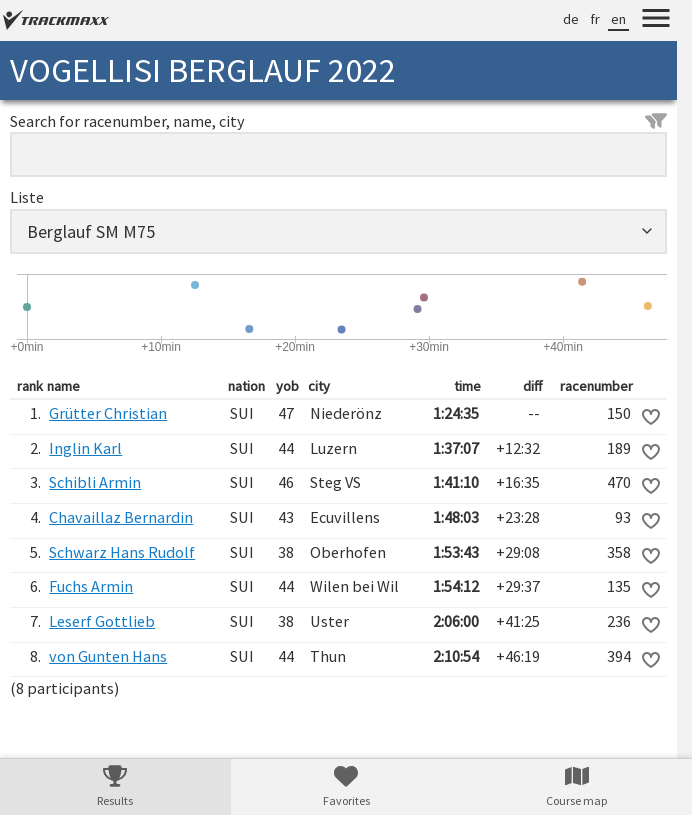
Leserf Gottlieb (102, 621)
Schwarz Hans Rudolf (122, 552)
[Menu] (656, 21)
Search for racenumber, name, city (338, 121)
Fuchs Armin (91, 586)
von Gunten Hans (108, 656)
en (618, 19)
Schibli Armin (95, 482)
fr (595, 19)
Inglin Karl (85, 448)
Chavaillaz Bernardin (121, 517)
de (571, 19)
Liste (27, 197)
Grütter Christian (108, 413)
